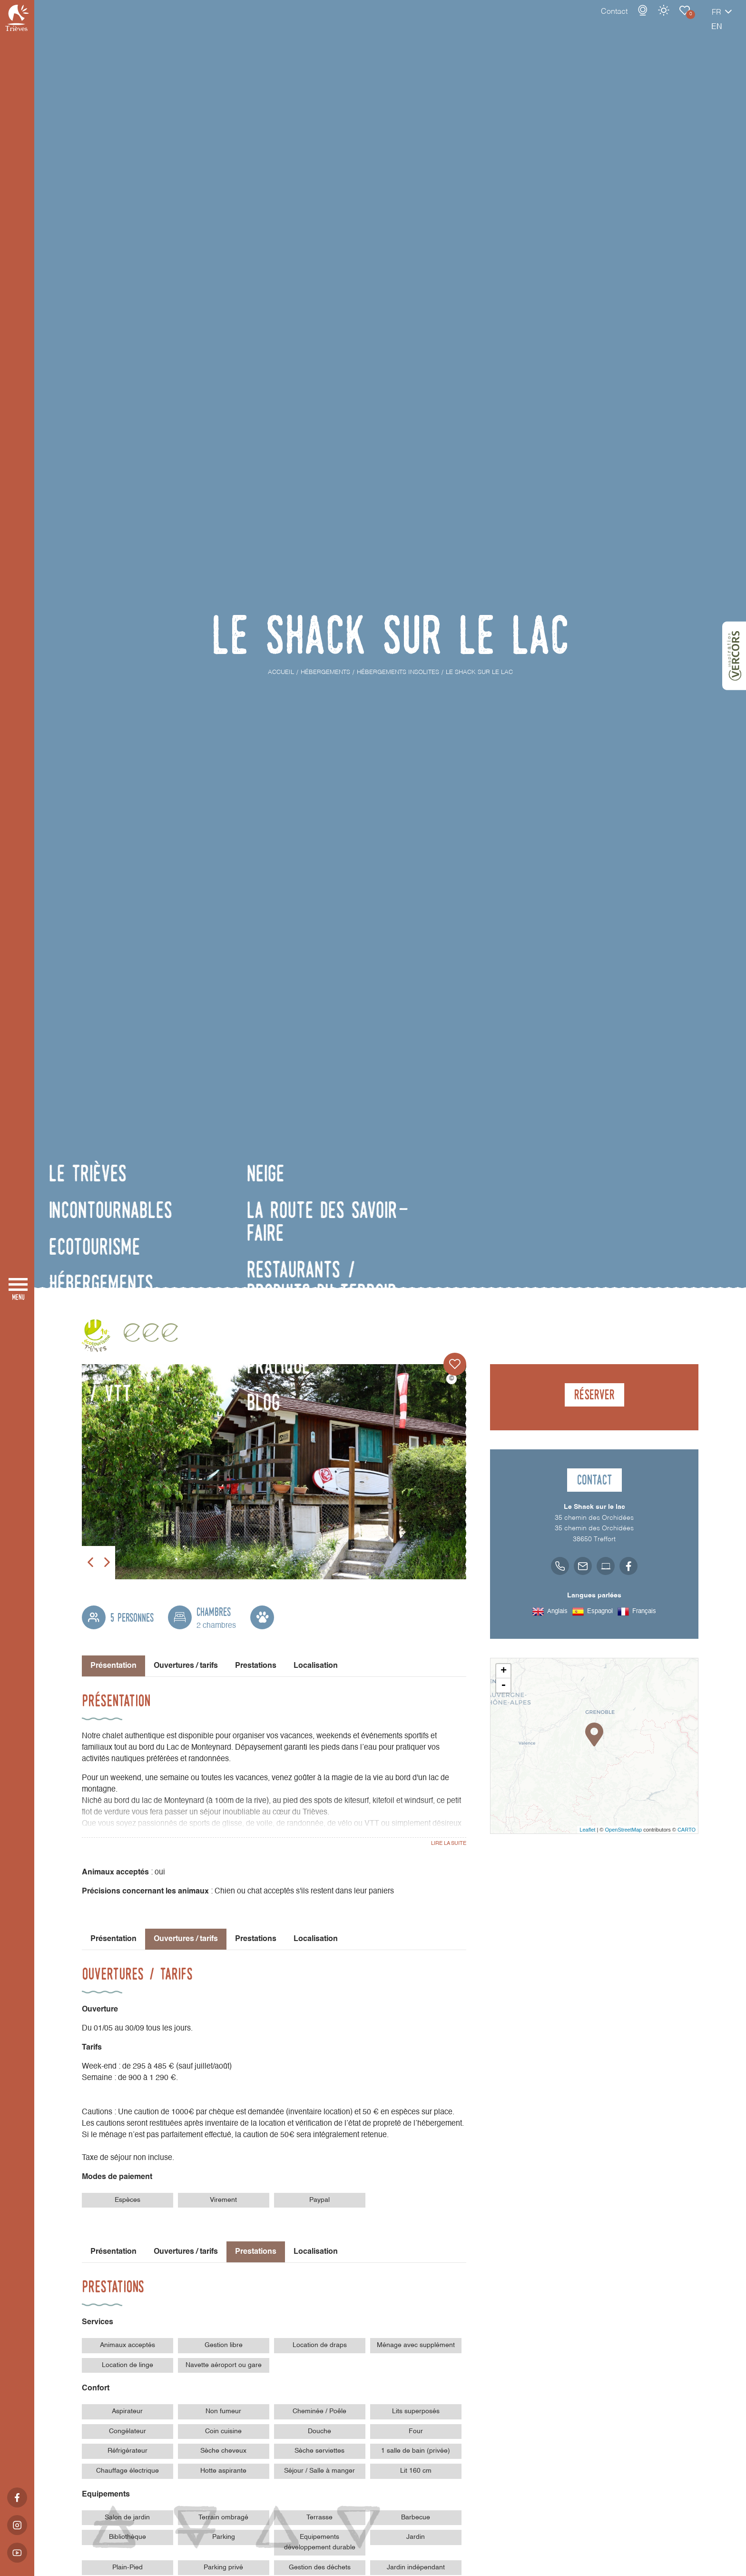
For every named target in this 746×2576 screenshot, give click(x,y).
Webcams (609, 20)
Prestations (255, 1666)
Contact (581, 21)
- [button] (503, 1685)
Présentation (113, 1939)
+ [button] (504, 1671)
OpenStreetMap (623, 1830)
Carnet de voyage (651, 20)
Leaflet (587, 1830)
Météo (630, 20)
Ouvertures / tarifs (186, 1666)
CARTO (686, 1830)
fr (683, 22)
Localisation (316, 1666)
